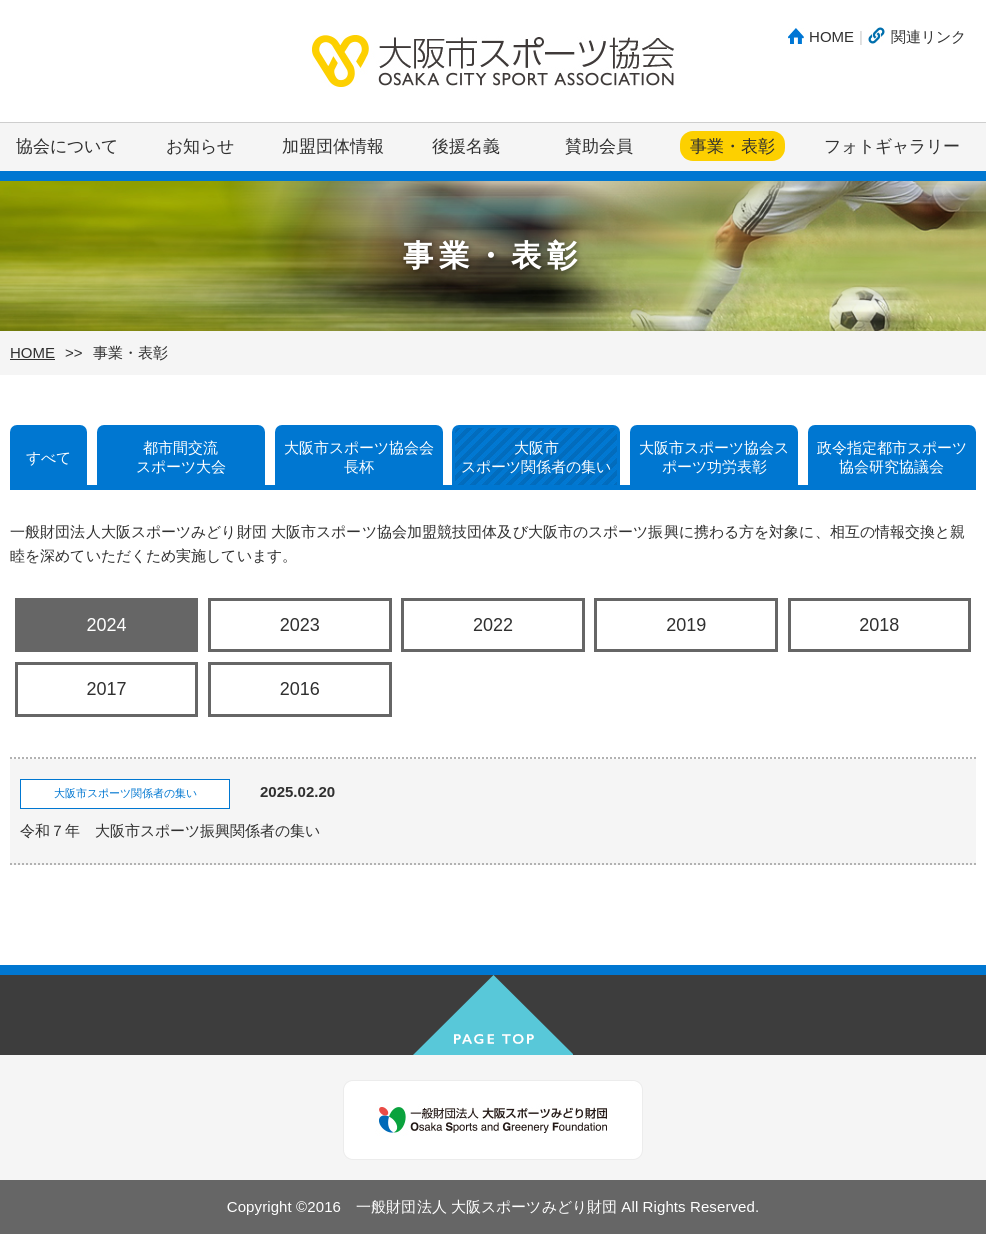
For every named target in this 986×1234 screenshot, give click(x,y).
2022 (493, 625)
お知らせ (200, 146)
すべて (48, 457)
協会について (67, 146)
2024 (107, 625)
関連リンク (928, 36)
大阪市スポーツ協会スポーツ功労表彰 (714, 457)
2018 (879, 625)
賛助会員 (599, 146)
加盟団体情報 (333, 146)
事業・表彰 (732, 146)
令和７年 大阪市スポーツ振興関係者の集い (170, 830)
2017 (107, 689)
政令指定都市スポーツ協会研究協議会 (892, 457)
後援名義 (466, 146)
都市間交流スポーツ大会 (181, 457)
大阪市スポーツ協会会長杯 (359, 457)
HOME (831, 36)
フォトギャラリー (892, 146)
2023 (300, 625)
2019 (686, 625)
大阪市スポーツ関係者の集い (536, 457)
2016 (300, 689)
